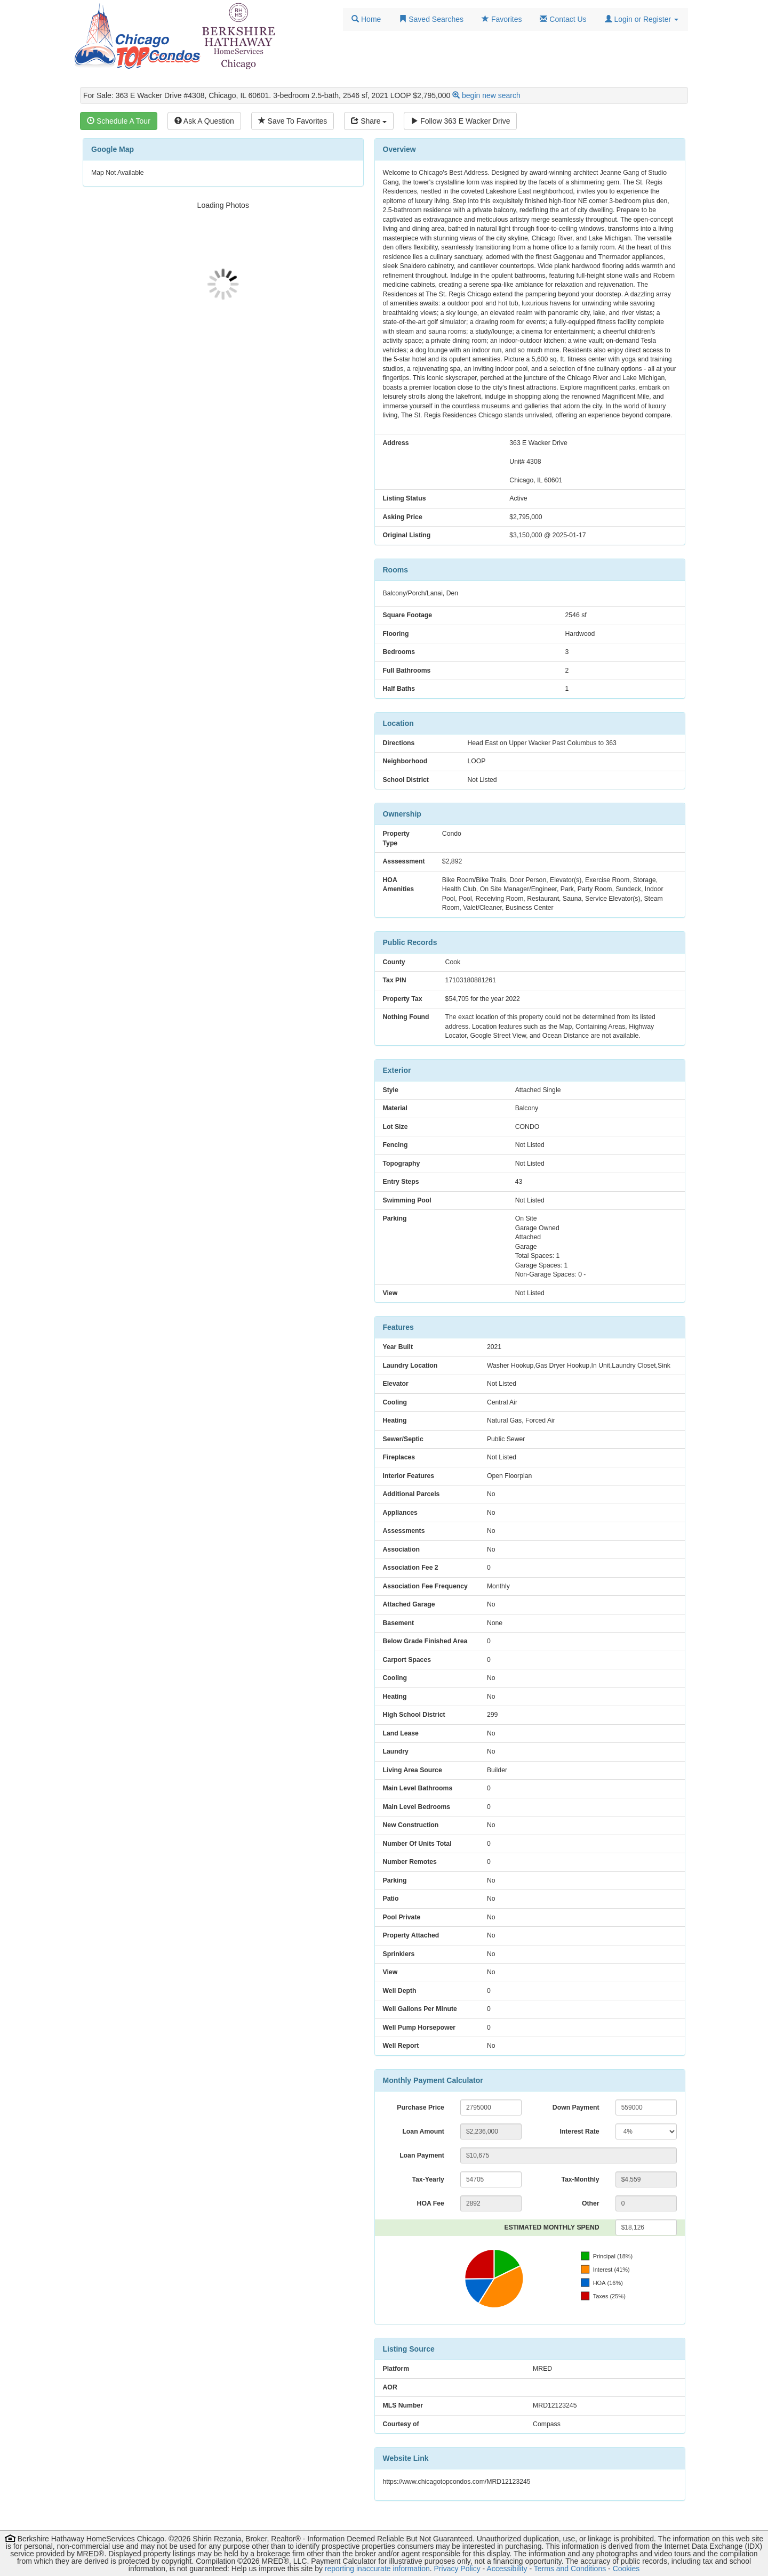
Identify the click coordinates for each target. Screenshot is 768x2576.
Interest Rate (579, 2131)
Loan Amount (423, 2131)
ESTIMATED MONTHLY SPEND (552, 2227)
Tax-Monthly (580, 2179)
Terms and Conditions (570, 2568)
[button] (641, 19)
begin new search (491, 95)
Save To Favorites (292, 121)
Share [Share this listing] (369, 121)
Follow (460, 121)
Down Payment (576, 2107)
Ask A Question (204, 121)
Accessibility (506, 2568)
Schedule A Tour (118, 121)
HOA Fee (430, 2203)
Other (590, 2203)
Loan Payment (421, 2155)
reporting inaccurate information (377, 2568)
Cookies (626, 2568)
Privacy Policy (457, 2568)
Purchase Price (420, 2107)
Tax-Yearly (428, 2179)
